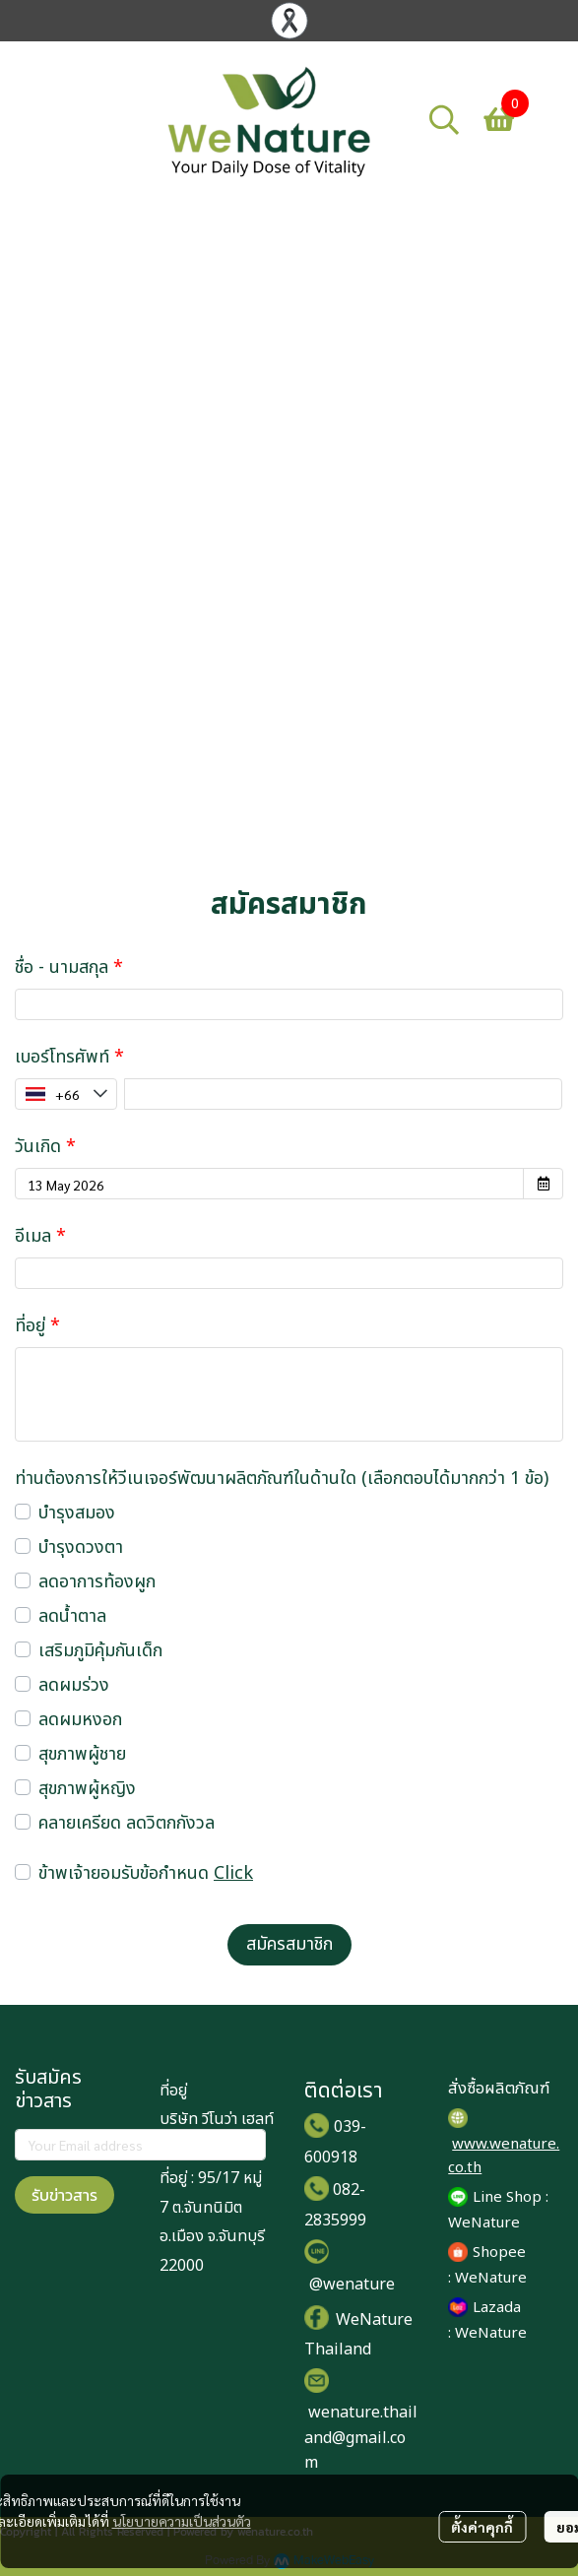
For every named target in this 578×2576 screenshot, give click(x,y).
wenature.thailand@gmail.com (360, 2438)
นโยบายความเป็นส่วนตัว (181, 2521)
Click (233, 1873)
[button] (444, 119)
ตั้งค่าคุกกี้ (482, 2527)
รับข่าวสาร (64, 2195)
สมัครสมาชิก (289, 1944)
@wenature (352, 2284)
